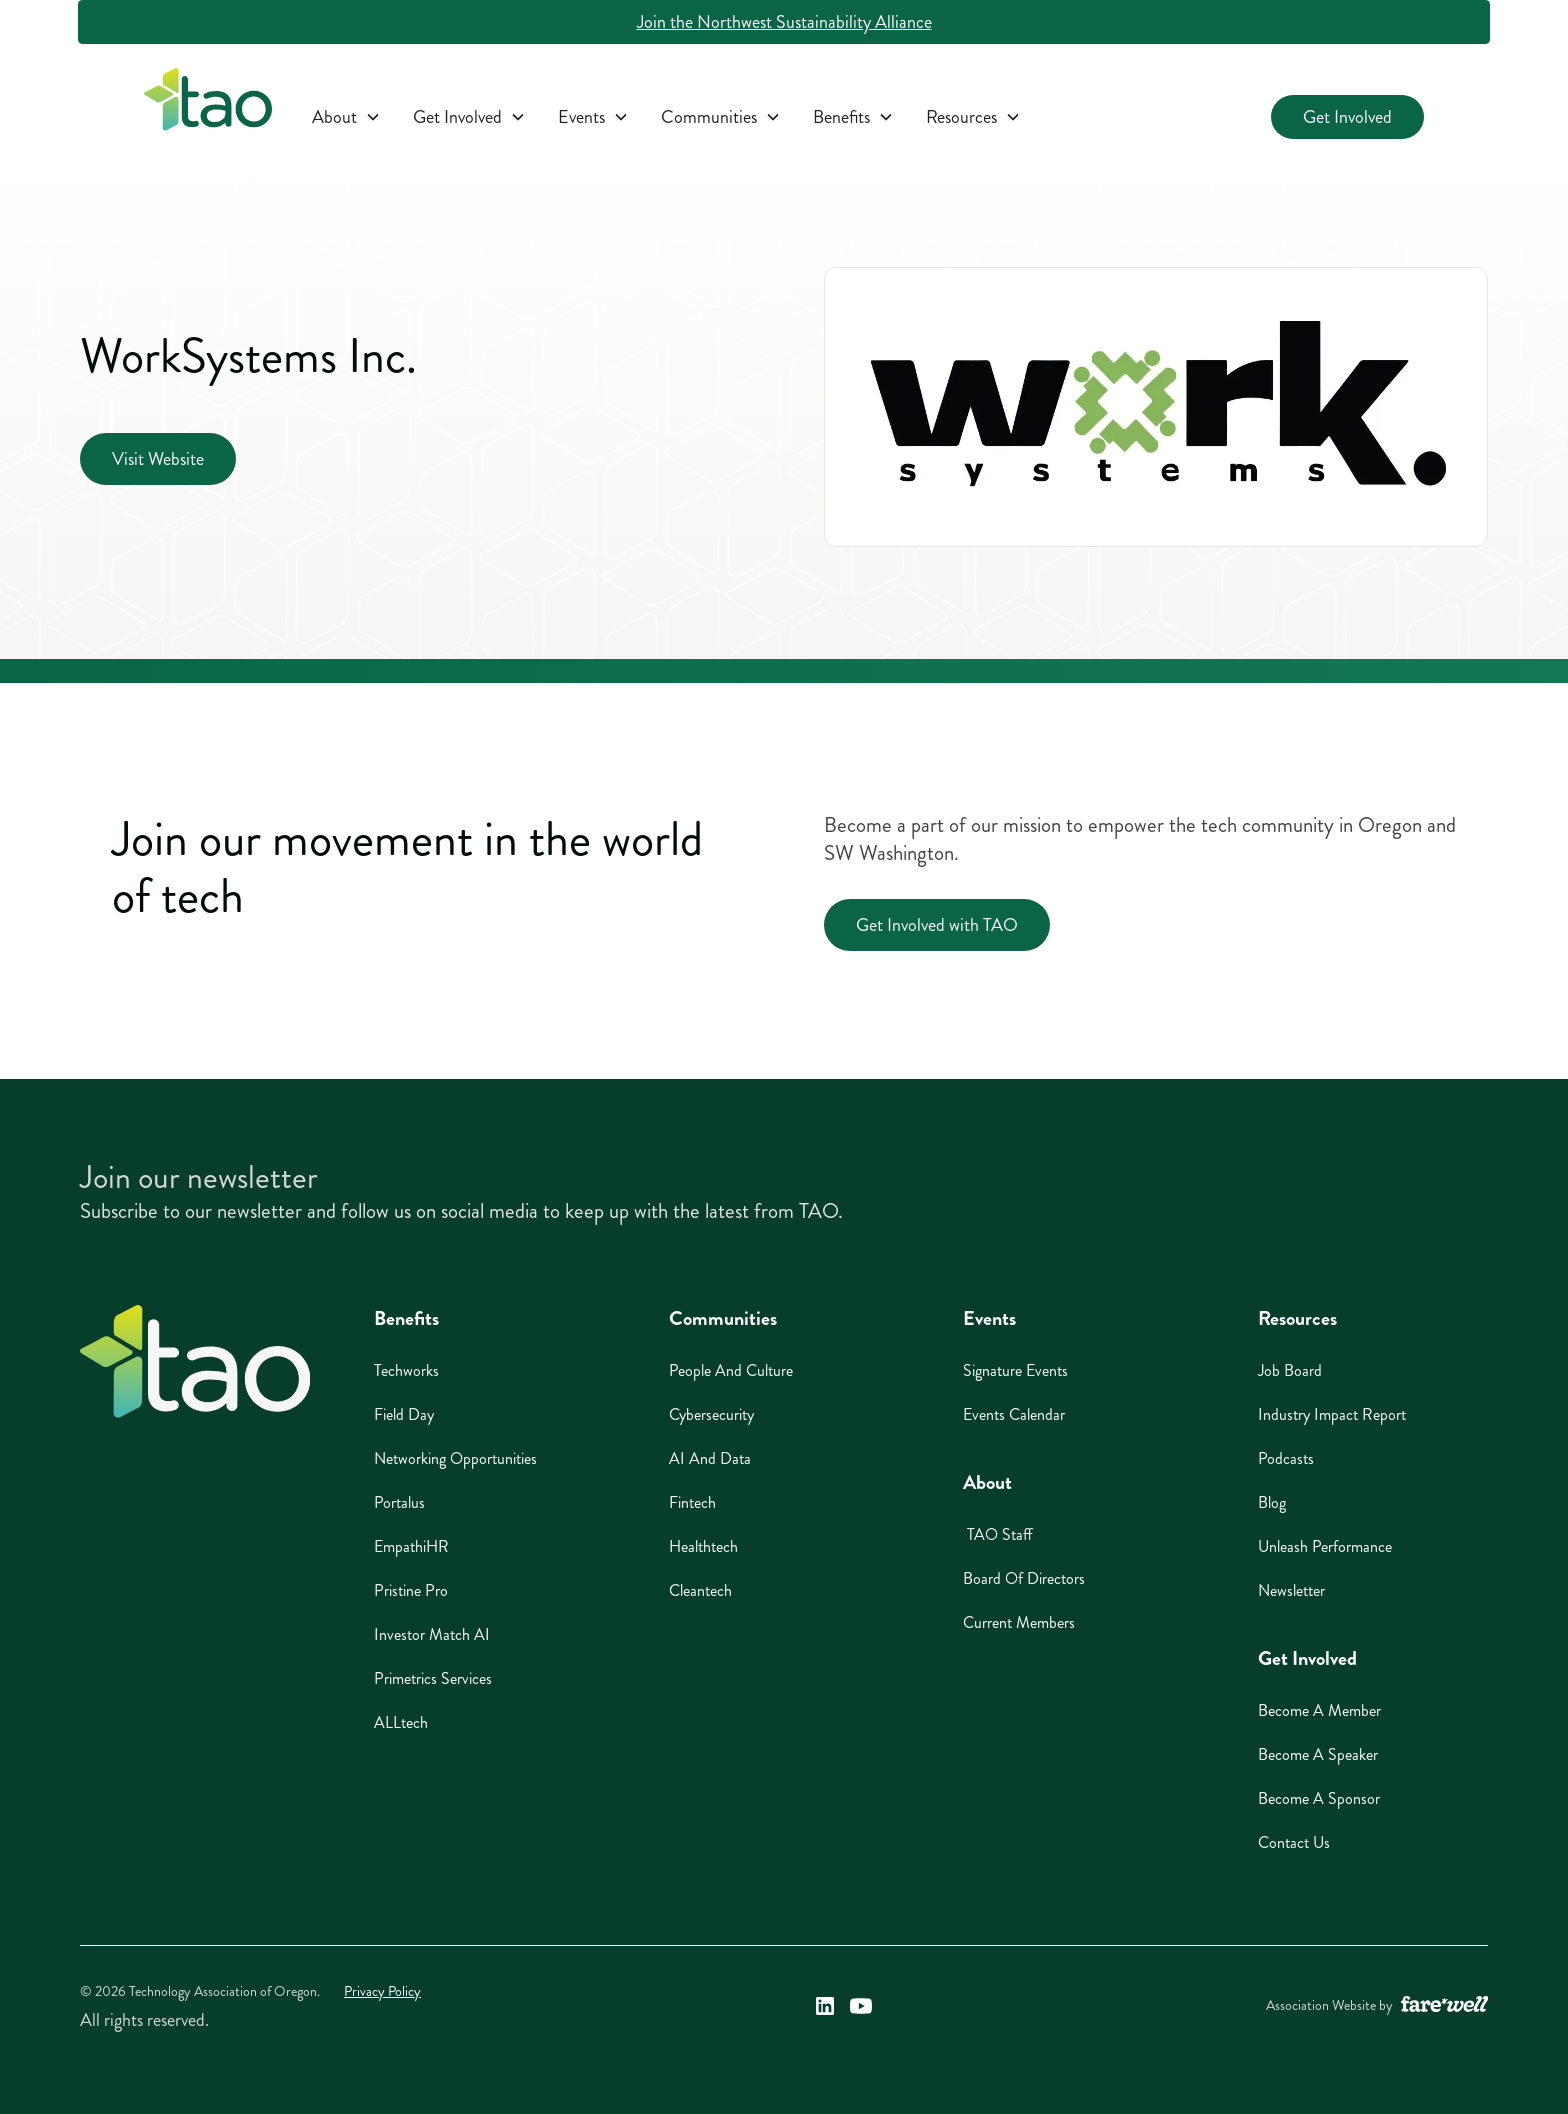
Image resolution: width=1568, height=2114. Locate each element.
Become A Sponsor (1319, 1798)
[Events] (593, 117)
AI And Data (710, 1458)
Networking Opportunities (455, 1458)
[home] (208, 103)
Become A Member (1319, 1710)
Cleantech (700, 1590)
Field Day (404, 1414)
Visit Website (158, 459)
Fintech (692, 1502)
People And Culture (731, 1370)
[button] (346, 117)
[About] (346, 117)
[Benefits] (853, 117)
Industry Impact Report (1332, 1414)
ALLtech (401, 1722)
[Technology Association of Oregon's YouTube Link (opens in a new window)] (861, 2006)
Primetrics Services (433, 1678)
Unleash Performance (1325, 1546)
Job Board (1290, 1370)
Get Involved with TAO (937, 925)
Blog (1272, 1502)
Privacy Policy (382, 1991)
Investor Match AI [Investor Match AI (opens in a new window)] (432, 1634)
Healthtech (703, 1546)
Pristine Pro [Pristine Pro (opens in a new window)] (411, 1590)
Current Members (1019, 1622)
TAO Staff (998, 1534)
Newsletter (1291, 1590)
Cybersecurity (711, 1414)
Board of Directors (1024, 1578)
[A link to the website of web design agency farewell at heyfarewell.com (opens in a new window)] (1444, 2006)
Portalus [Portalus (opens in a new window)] (399, 1502)
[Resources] (973, 117)
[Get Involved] (469, 117)
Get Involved (1347, 117)
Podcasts (1286, 1458)
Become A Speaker (1318, 1754)
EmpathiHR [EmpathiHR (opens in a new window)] (411, 1546)
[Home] (195, 1361)
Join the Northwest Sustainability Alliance (784, 22)
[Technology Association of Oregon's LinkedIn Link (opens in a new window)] (825, 2006)
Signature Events (1015, 1370)
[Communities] (721, 117)
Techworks (406, 1370)
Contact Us (1294, 1842)
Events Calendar (1014, 1414)
